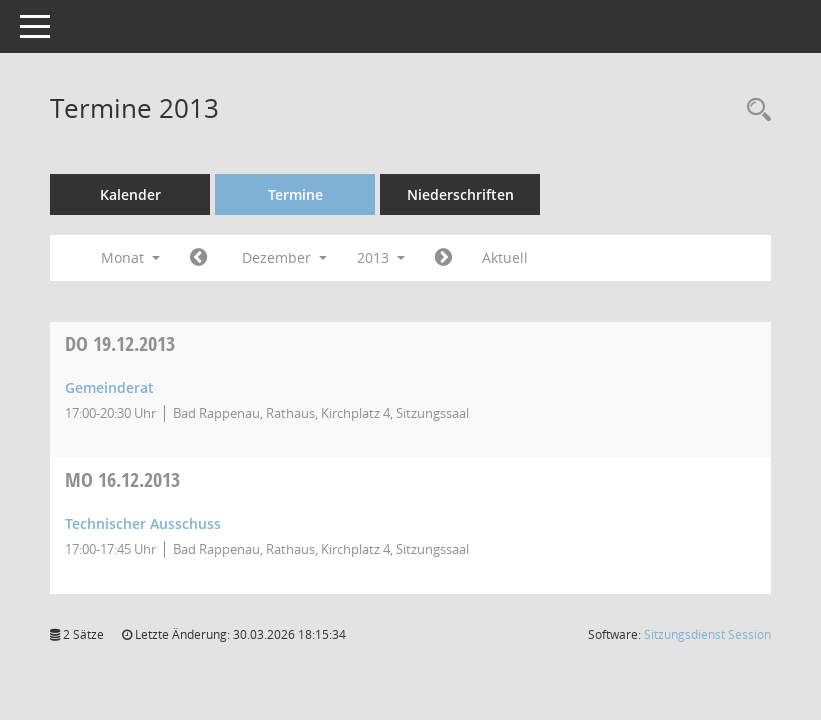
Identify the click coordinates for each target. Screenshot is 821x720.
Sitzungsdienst (707, 634)
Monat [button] (130, 257)
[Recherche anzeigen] (754, 110)
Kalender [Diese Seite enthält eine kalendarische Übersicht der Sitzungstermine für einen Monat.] (130, 194)
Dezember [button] (284, 257)
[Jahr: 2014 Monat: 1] (443, 258)
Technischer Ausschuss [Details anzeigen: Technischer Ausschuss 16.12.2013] (143, 523)
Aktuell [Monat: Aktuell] (505, 257)
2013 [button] (381, 257)
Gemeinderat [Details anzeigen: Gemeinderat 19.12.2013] (109, 387)
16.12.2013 (122, 479)
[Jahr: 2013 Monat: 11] (198, 258)
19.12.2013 (120, 343)
